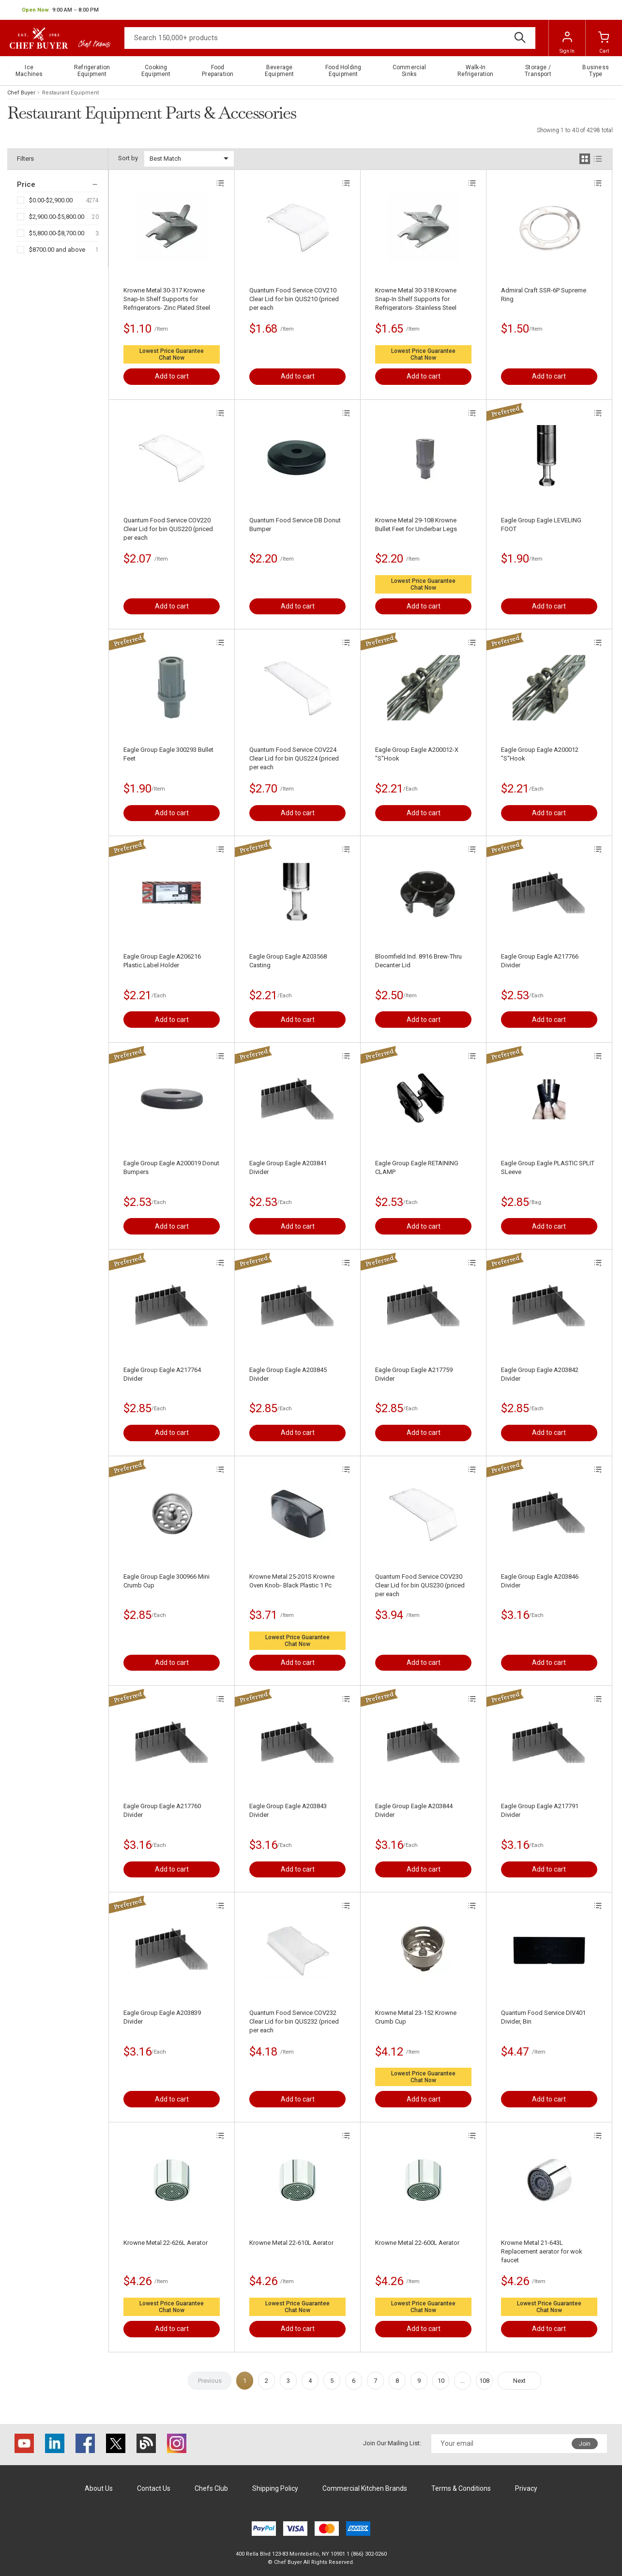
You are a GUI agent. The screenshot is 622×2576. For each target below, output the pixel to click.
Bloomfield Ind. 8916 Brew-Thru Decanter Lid (418, 961)
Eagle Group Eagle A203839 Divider (162, 2017)
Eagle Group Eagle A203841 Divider (288, 1167)
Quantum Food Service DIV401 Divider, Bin (543, 2017)
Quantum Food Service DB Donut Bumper (295, 525)
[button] (60, 10)
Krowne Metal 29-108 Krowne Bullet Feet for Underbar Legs (416, 525)
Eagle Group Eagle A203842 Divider (539, 1374)
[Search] (329, 38)
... (462, 2380)
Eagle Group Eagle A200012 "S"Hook (539, 754)
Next (519, 2380)
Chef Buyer (21, 93)
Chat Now (171, 357)
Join (585, 2443)
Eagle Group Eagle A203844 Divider (414, 1810)
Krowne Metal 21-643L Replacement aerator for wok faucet (541, 2251)
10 (441, 2380)
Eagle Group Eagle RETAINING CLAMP (416, 1167)
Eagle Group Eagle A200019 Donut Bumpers (171, 1167)
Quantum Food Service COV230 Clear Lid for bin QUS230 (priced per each (420, 1585)
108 (484, 2380)
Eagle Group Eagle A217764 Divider (162, 1374)
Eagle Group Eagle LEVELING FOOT (541, 525)
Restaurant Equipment (70, 93)
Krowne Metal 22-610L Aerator (291, 2242)
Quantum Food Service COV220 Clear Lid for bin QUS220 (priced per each (168, 529)
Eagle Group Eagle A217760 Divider (162, 1810)
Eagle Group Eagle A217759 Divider (414, 1374)
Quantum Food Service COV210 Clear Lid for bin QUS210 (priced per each (294, 299)
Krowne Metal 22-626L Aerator (165, 2242)
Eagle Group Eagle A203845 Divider (288, 1374)
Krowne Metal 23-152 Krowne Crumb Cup (415, 2017)
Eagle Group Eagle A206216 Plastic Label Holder (162, 961)
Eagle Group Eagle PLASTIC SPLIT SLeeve (547, 1167)
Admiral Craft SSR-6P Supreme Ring (543, 295)
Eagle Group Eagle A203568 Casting (288, 961)
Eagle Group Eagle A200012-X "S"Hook (416, 754)
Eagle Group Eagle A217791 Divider (539, 1810)
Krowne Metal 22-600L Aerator (417, 2242)
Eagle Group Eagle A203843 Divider (288, 1810)
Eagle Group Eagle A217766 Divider (539, 961)
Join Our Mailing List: (392, 2443)
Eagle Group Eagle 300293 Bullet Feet (168, 754)
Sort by (128, 158)
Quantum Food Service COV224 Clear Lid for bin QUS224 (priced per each (294, 758)
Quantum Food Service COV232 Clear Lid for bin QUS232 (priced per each (294, 2021)
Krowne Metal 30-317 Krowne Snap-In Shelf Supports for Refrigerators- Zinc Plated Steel (166, 299)
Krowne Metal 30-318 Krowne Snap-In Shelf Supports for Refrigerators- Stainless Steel (415, 299)
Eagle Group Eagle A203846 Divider (539, 1581)
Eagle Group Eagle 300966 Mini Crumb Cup (166, 1581)
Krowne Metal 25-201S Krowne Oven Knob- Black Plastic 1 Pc (291, 1581)
